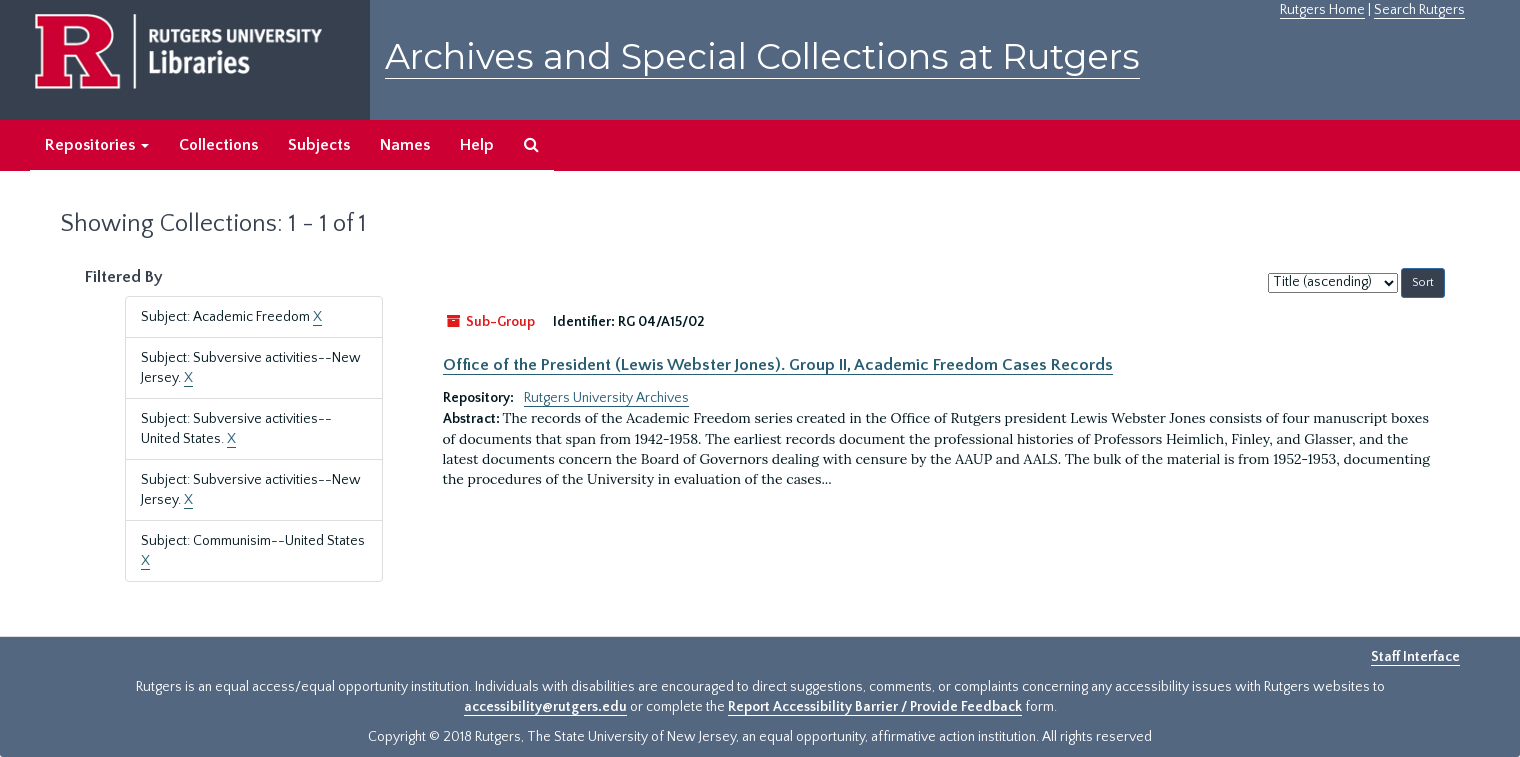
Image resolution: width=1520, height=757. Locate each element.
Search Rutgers (1419, 10)
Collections (218, 145)
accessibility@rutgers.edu (545, 707)
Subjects (319, 145)
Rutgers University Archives (606, 398)
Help (477, 145)
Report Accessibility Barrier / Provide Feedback (875, 707)
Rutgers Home (1322, 10)
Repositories (97, 145)
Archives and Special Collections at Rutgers (762, 56)
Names (405, 145)
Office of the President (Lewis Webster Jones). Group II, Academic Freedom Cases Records (778, 365)
